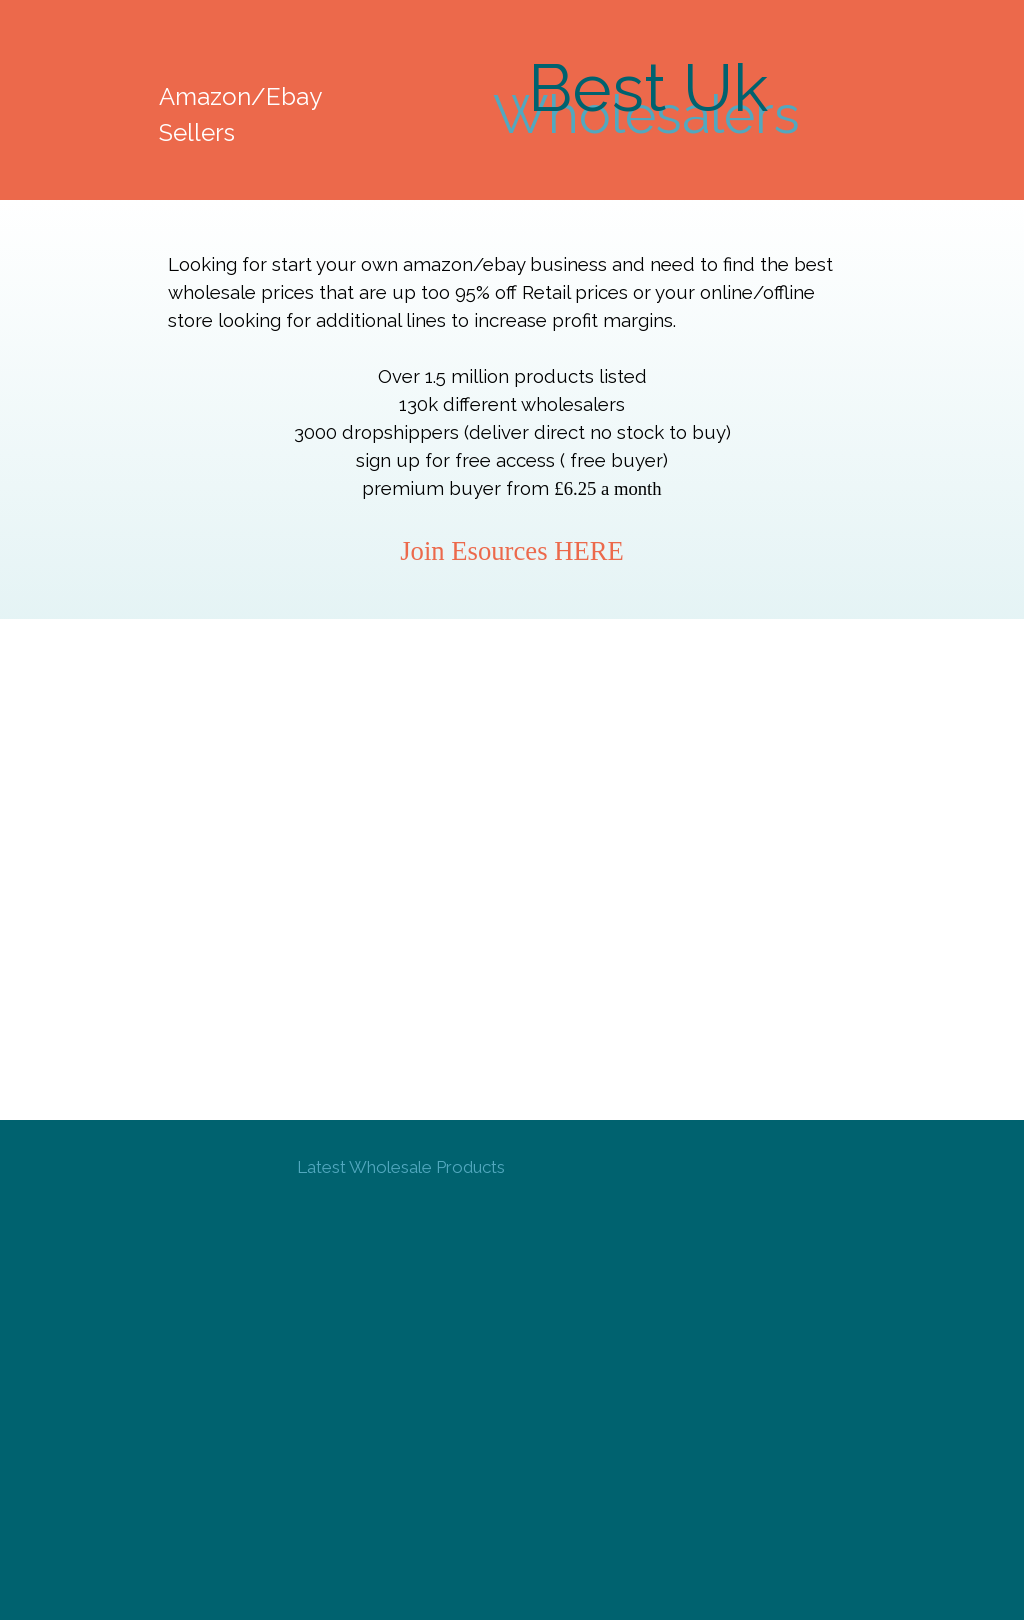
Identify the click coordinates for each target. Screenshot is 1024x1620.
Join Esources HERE (512, 551)
